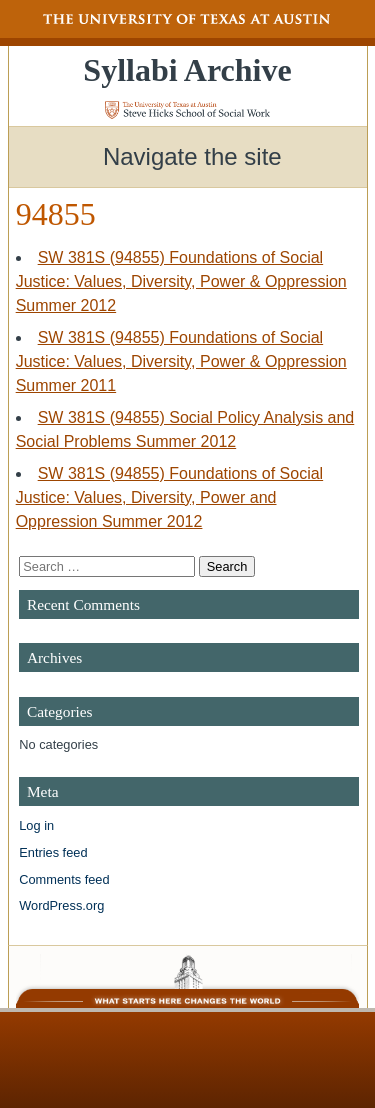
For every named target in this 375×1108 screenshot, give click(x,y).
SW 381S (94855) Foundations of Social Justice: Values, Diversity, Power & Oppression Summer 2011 (181, 361)
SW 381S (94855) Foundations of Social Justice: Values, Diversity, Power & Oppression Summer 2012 (181, 281)
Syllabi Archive (187, 70)
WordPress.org (61, 905)
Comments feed (64, 879)
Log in (36, 825)
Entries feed (53, 852)
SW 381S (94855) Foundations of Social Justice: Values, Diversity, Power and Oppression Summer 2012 (170, 497)
